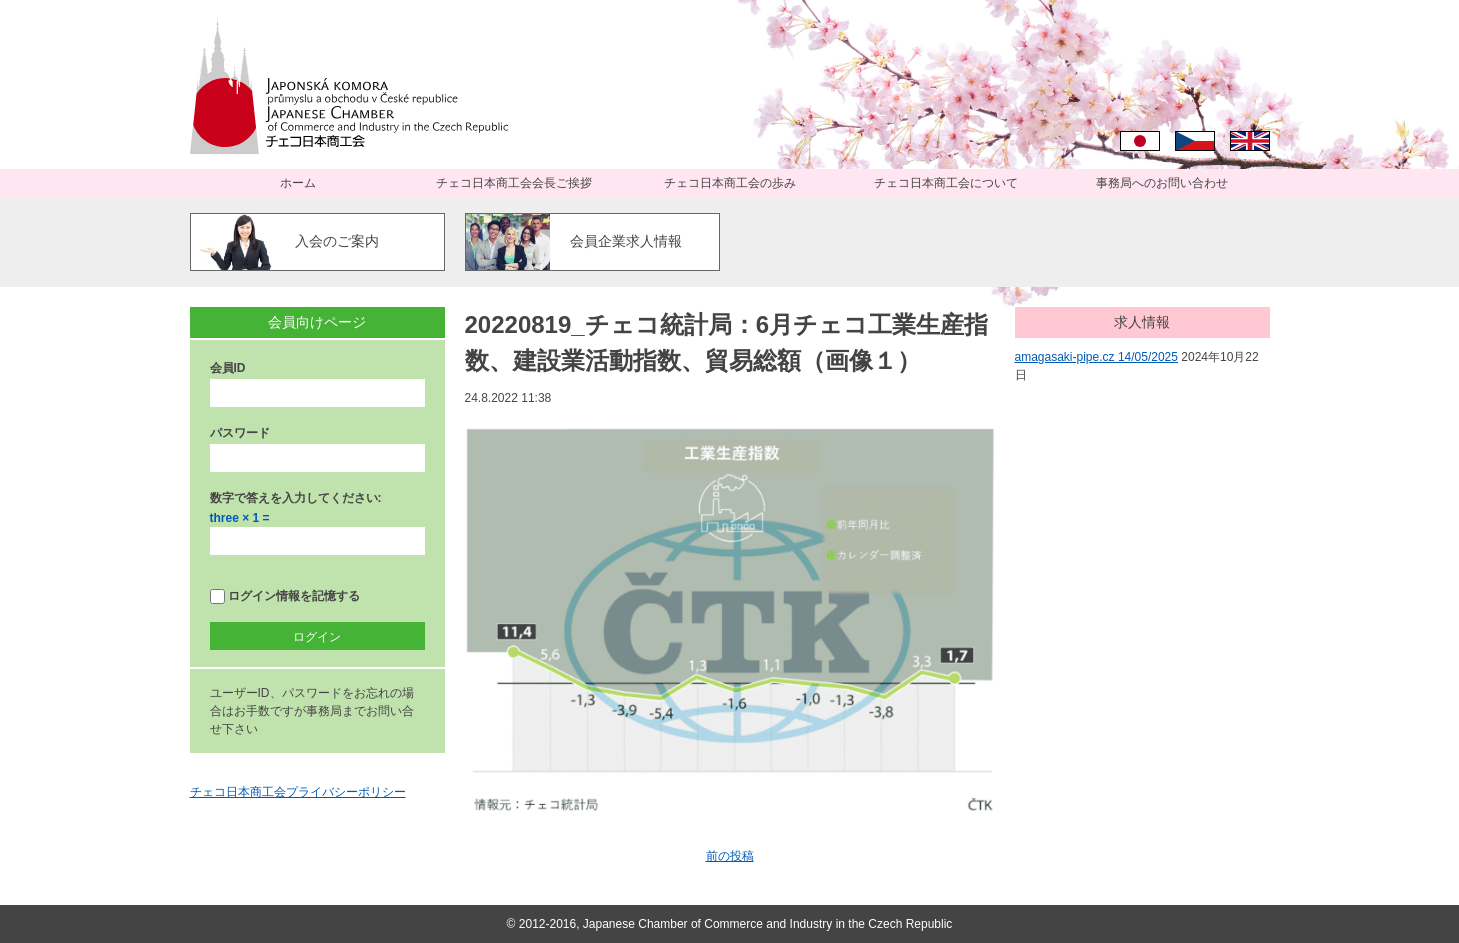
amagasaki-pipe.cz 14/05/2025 (1096, 357)
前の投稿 (730, 856)
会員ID (228, 368)
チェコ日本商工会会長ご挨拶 (514, 183)
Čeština (1195, 141)
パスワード (240, 433)
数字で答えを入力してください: (296, 498)
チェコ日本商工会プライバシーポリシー (298, 792)
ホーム (298, 183)
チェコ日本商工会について (946, 183)
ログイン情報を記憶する (285, 596)
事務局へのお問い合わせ (1162, 183)
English (1250, 141)
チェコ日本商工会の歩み (730, 183)
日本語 (1140, 141)
